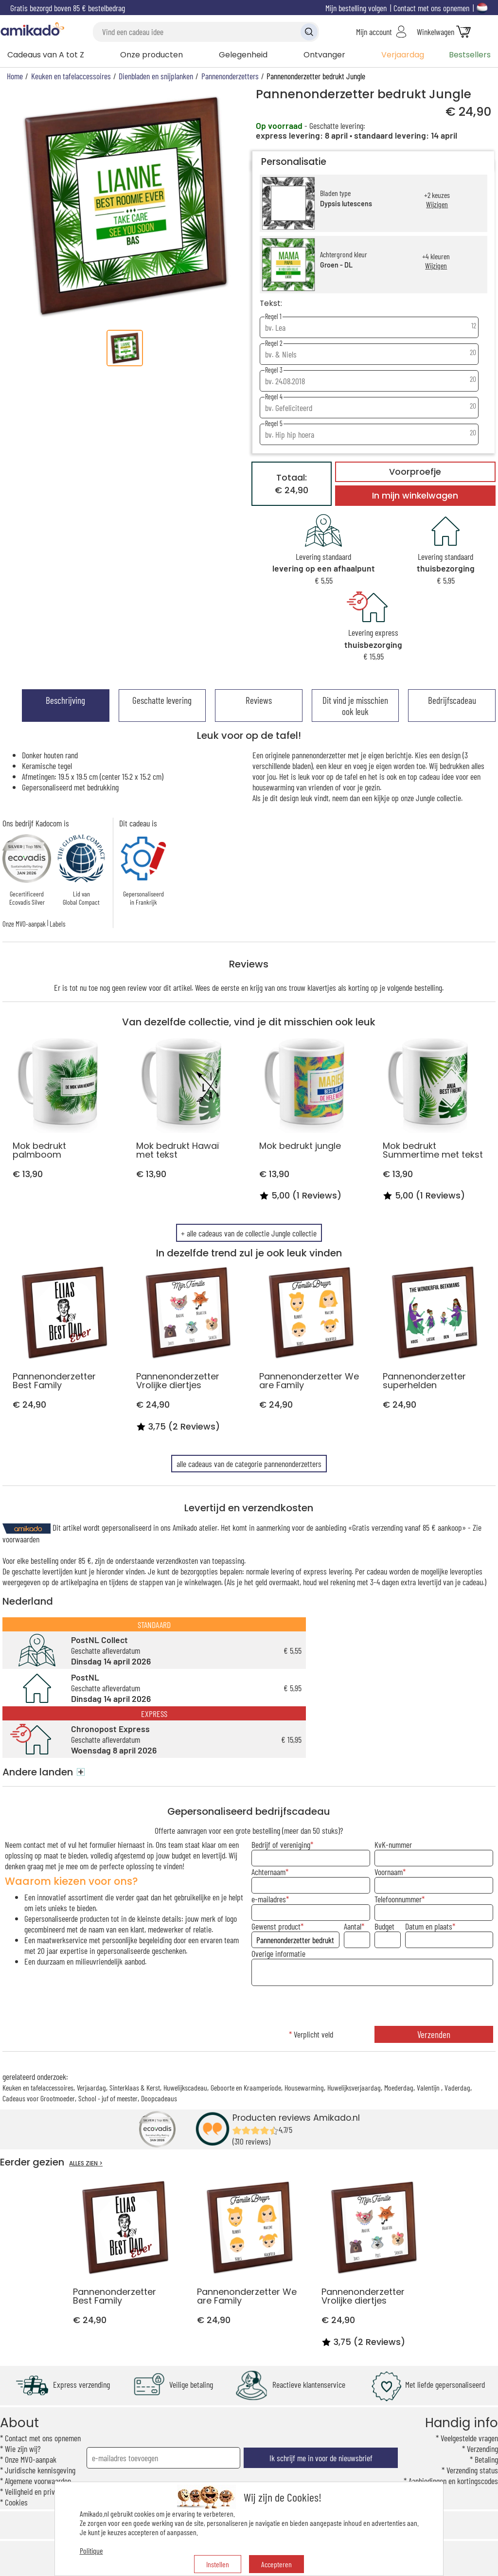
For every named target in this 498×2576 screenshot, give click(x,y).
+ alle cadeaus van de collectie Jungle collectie (249, 1233)
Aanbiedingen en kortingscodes (453, 2480)
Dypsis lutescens (346, 203)
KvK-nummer (393, 1844)
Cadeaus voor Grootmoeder (38, 2098)
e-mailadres (268, 1899)
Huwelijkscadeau (185, 2087)
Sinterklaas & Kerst (134, 2087)
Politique (91, 2550)
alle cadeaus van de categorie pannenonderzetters (249, 1463)
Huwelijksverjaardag (354, 2087)
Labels (57, 923)
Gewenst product (276, 1926)
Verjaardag (402, 54)
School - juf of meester (108, 2098)
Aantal (352, 1926)
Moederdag (398, 2087)
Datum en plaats (428, 1926)
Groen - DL (336, 265)
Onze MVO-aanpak (24, 923)
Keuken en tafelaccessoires (37, 2087)
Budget (384, 1926)
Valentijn (429, 2087)
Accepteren (276, 2564)
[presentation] (372, 2007)
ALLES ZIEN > (86, 2163)
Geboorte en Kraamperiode (246, 2087)
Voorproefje (415, 472)
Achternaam (268, 1871)
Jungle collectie (438, 797)
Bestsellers (470, 54)
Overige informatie (278, 1953)
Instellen (217, 2564)
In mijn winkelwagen (415, 495)
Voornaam (388, 1871)
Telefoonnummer (398, 1899)
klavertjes (321, 987)
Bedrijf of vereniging (280, 1844)
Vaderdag (457, 2087)
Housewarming (304, 2087)
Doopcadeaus (159, 2098)
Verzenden (433, 2034)
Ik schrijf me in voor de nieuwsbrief (321, 2457)
